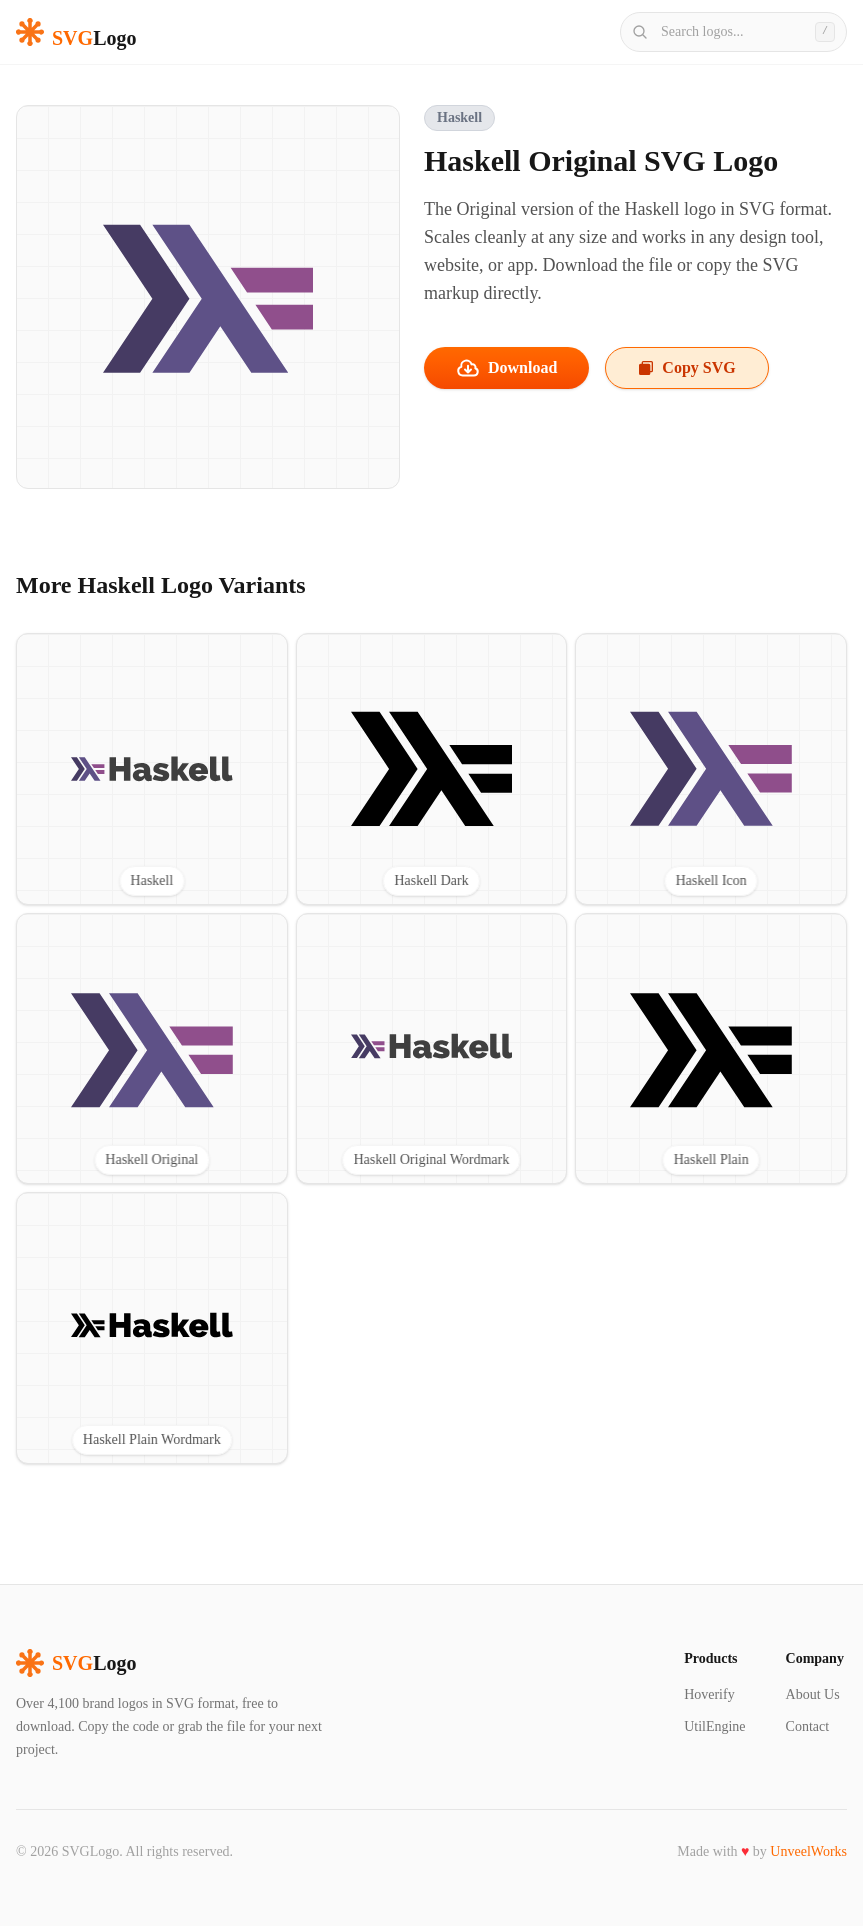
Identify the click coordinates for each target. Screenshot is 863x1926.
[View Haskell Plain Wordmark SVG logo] (152, 1328)
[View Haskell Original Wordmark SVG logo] (432, 1049)
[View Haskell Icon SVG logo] (711, 769)
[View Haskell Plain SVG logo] (711, 1049)
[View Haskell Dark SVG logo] (432, 769)
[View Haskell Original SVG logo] (152, 1049)
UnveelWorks (808, 1851)
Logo (76, 1663)
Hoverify (709, 1694)
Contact (808, 1726)
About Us (813, 1694)
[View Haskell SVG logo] (152, 769)
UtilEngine (714, 1726)
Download (506, 368)
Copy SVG (686, 367)
